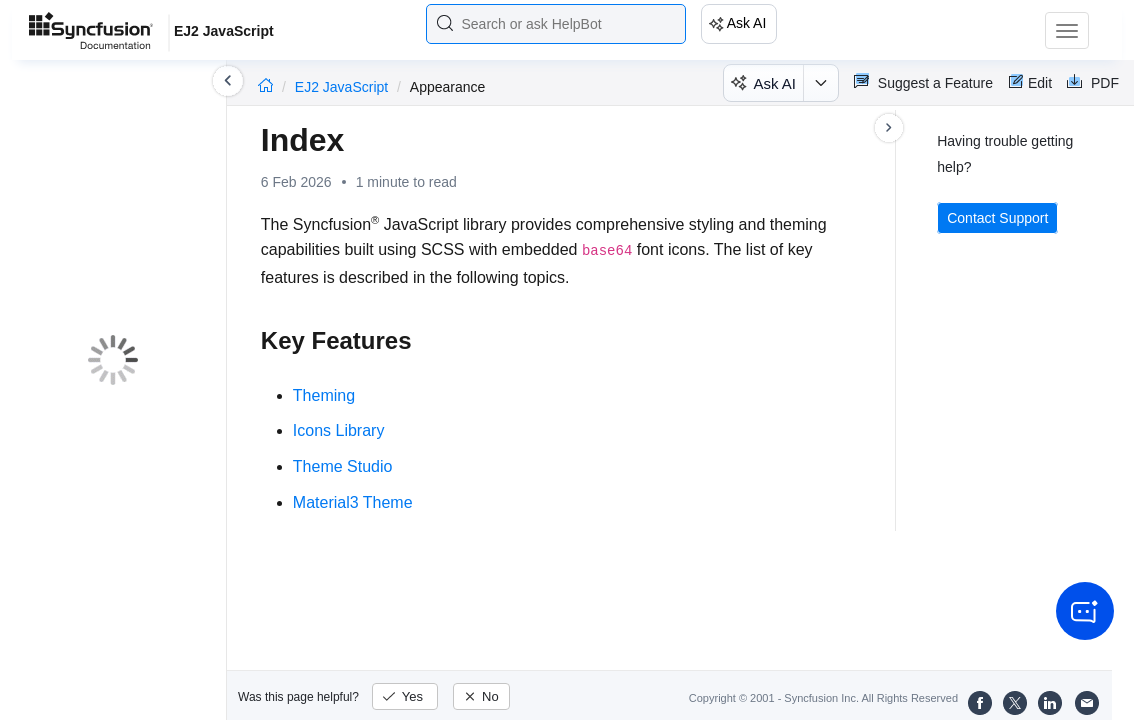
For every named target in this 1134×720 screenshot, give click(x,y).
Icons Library (339, 430)
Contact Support (997, 218)
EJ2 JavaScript (343, 87)
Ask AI (747, 23)
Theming (324, 395)
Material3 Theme (353, 502)
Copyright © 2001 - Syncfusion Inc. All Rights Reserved (823, 698)
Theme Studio (343, 466)
